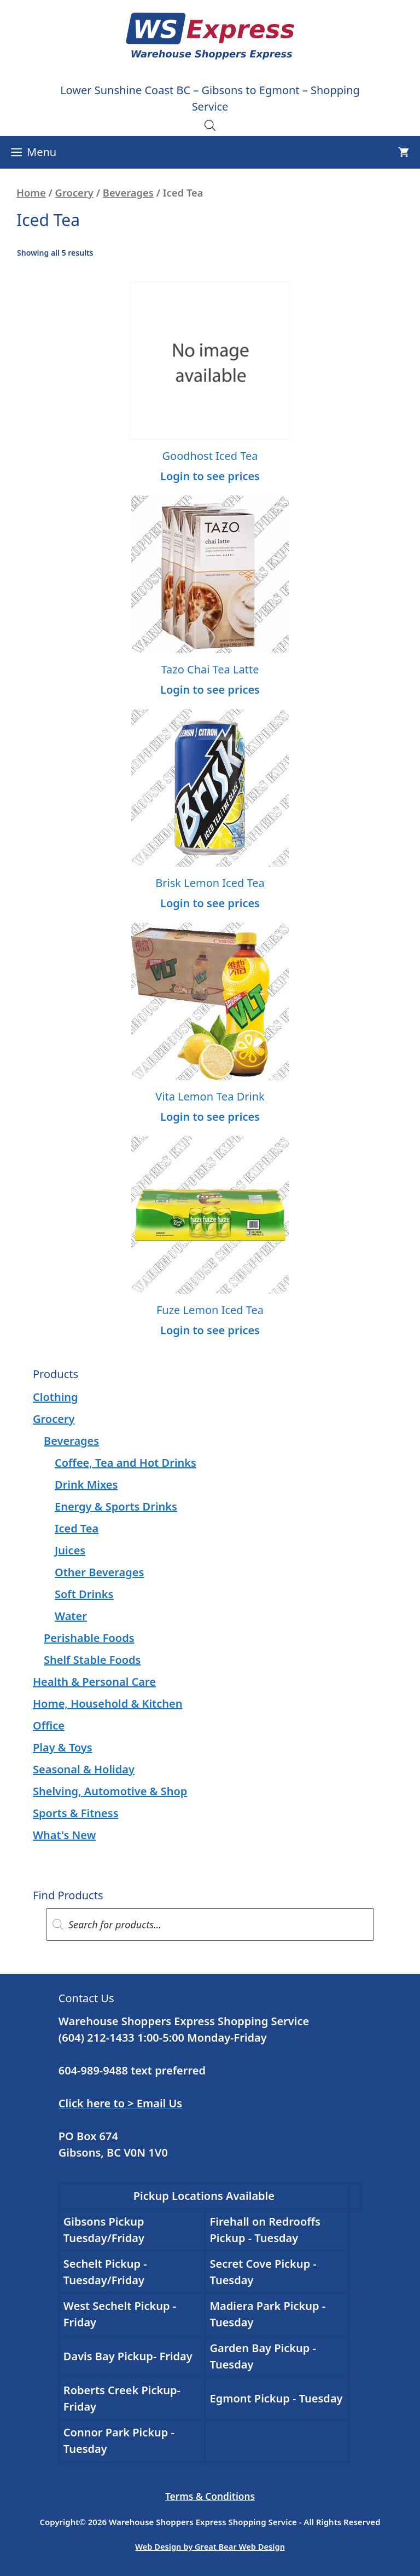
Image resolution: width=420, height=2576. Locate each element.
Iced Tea (76, 1528)
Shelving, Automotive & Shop (110, 1791)
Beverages (128, 192)
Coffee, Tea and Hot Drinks (125, 1462)
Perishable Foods (89, 1637)
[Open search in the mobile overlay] (210, 124)
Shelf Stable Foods (92, 1659)
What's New (64, 1835)
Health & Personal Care (94, 1681)
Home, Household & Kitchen (107, 1703)
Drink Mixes (86, 1484)
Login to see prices (210, 476)
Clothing (55, 1397)
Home (31, 192)
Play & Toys (62, 1747)
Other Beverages (99, 1572)
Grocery (74, 192)
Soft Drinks (84, 1594)
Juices (70, 1550)
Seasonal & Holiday (84, 1769)
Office (49, 1725)
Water (71, 1616)
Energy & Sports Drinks (116, 1506)
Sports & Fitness (76, 1813)
